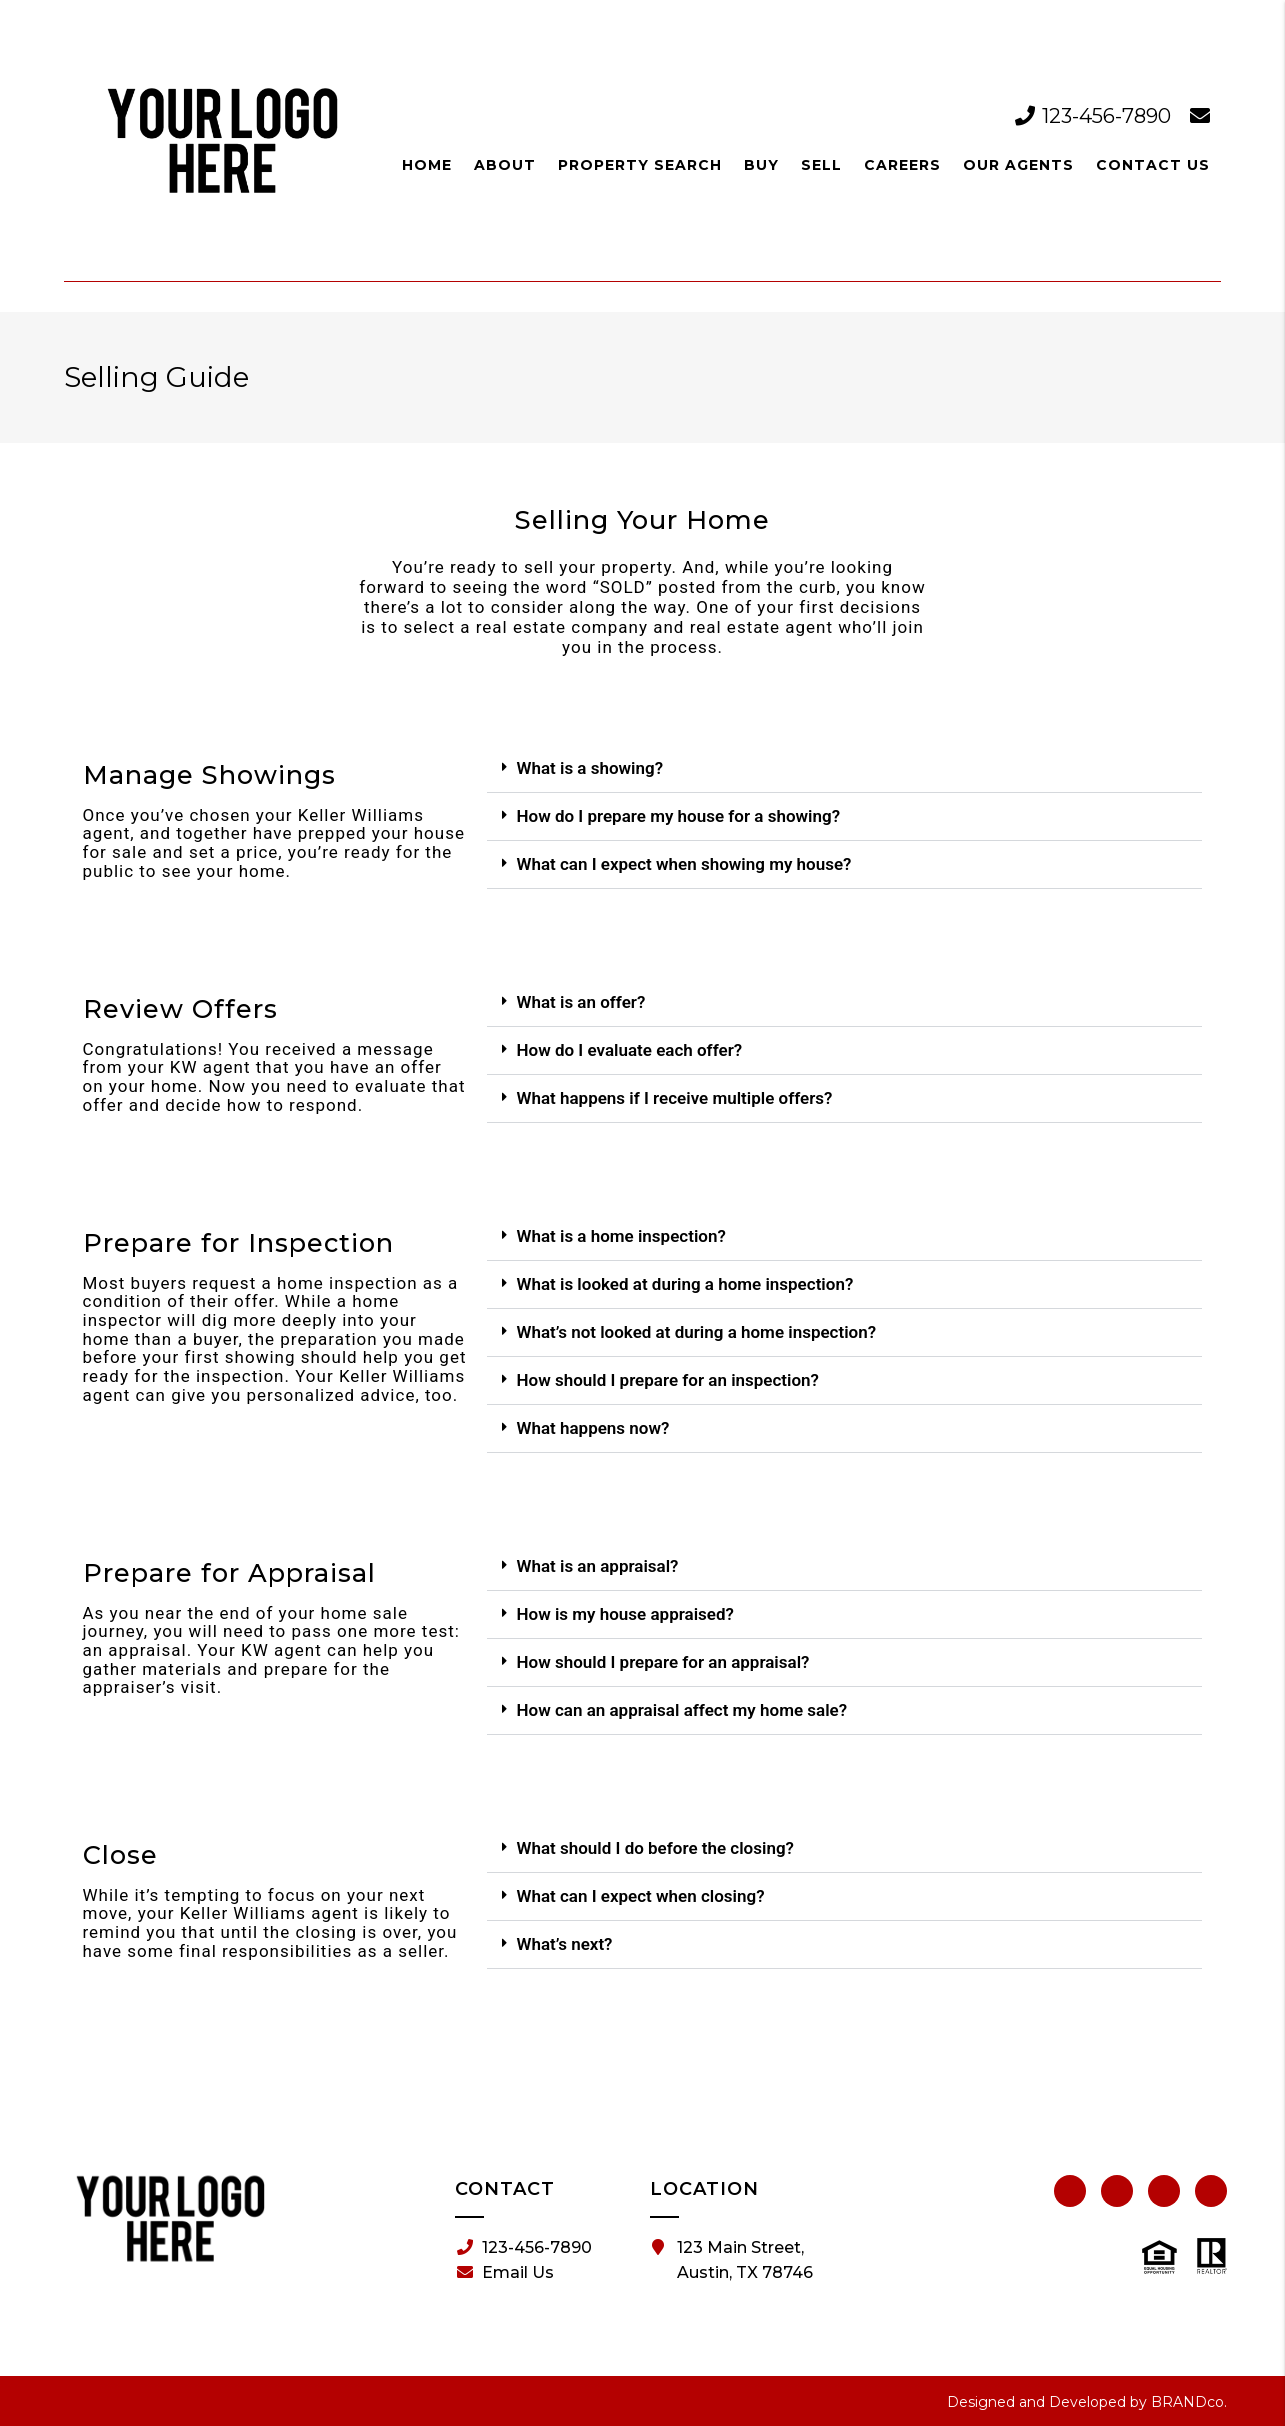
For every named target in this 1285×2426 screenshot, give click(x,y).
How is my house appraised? (624, 1614)
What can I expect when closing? (640, 1896)
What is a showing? (589, 768)
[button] (844, 769)
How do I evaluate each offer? (629, 1050)
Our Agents (1018, 165)
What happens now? (592, 1428)
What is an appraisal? (597, 1566)
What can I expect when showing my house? (683, 864)
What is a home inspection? (620, 1236)
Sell (821, 165)
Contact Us (1153, 165)
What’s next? (564, 1944)
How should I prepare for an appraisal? (662, 1662)
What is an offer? (580, 1002)
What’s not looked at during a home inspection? (696, 1332)
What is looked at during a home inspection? (684, 1284)
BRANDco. (1189, 2402)
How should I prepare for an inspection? (667, 1380)
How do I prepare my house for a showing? (678, 816)
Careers (902, 165)
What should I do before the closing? (654, 1848)
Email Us (505, 2273)
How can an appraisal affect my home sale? (681, 1710)
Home (427, 165)
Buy (761, 165)
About (505, 165)
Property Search (640, 165)
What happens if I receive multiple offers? (674, 1098)
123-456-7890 (1095, 116)
